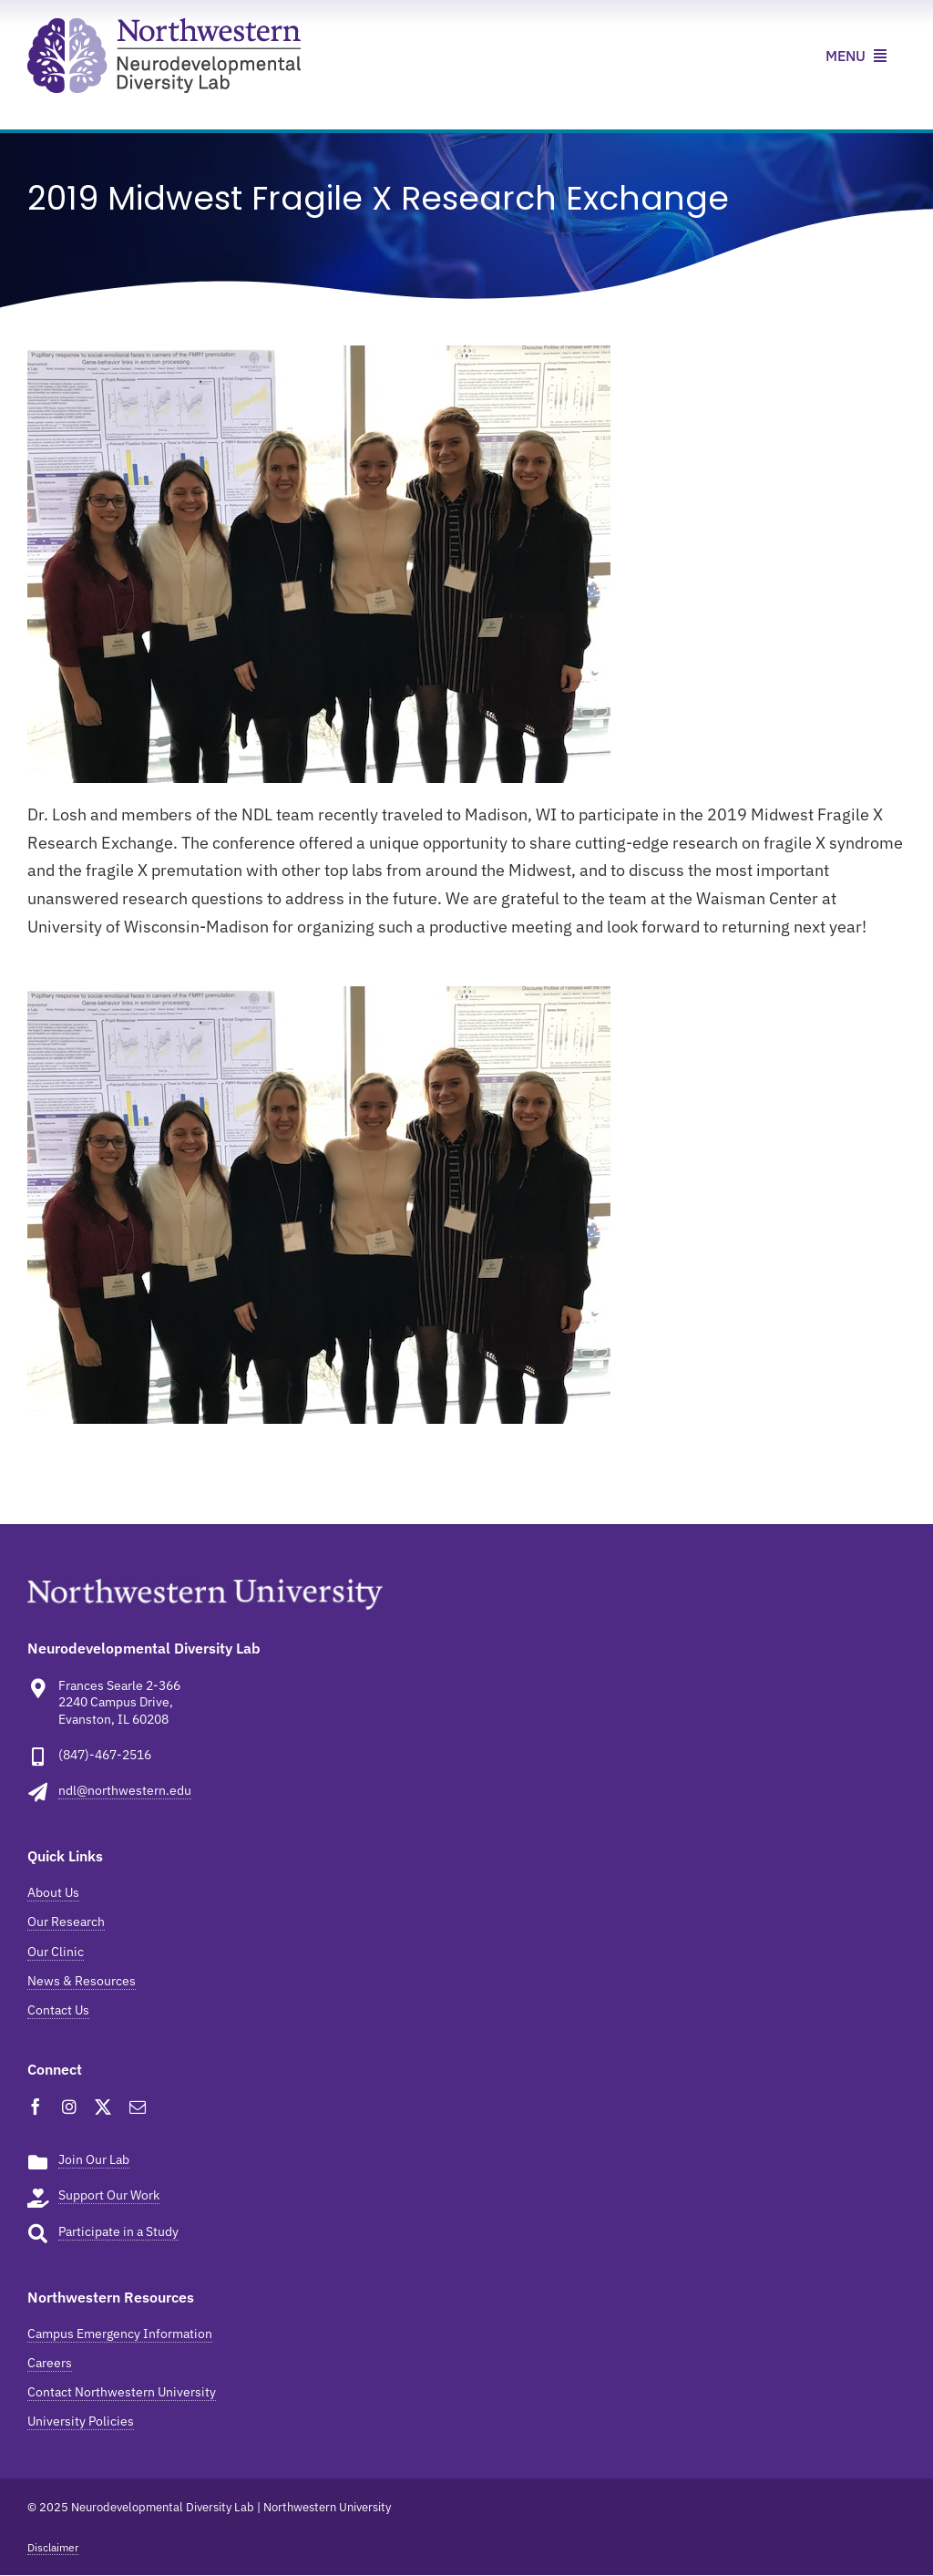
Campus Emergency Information (119, 2333)
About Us (53, 1892)
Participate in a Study (118, 2231)
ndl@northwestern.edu (124, 1790)
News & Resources (81, 1981)
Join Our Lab (93, 2159)
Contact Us (58, 2010)
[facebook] (35, 2106)
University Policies (80, 2421)
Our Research (66, 1921)
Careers (49, 2362)
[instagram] (69, 2106)
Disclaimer (52, 2547)
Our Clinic (55, 1951)
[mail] (137, 2106)
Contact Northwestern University (121, 2392)
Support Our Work (108, 2195)
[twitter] (103, 2106)
